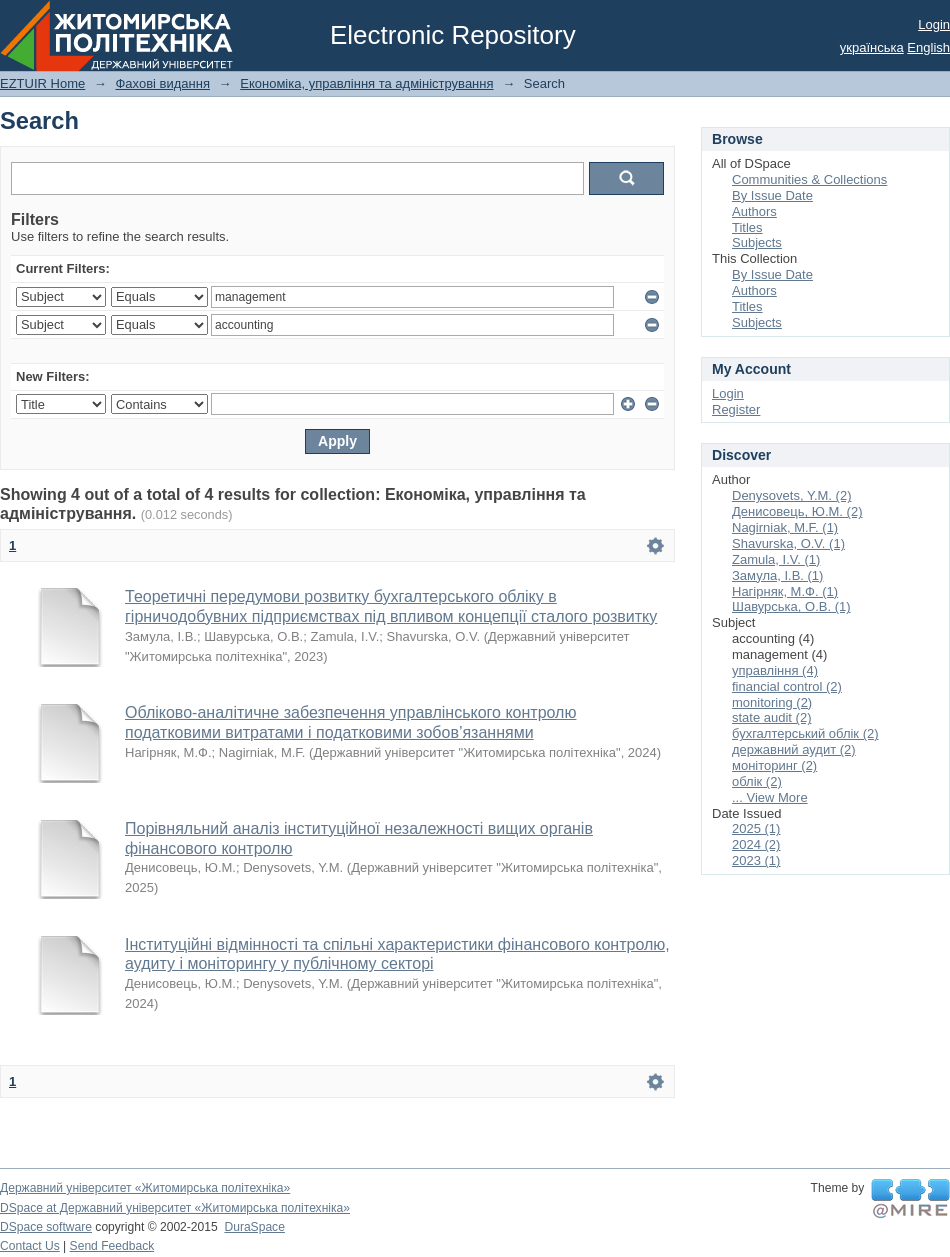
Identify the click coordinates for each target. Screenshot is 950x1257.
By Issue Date (772, 195)
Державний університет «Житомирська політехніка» (145, 1188)
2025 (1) (756, 828)
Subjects (757, 242)
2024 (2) (756, 844)
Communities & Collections (809, 179)
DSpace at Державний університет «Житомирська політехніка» (175, 1208)
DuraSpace (254, 1227)
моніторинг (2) (774, 765)
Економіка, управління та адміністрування (366, 83)
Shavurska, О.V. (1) (788, 543)
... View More (770, 797)
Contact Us (30, 1246)
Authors (754, 211)
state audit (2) (772, 717)
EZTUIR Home (42, 83)
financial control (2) (787, 686)
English (928, 47)
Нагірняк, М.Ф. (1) (785, 591)
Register (736, 409)
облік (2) (757, 781)
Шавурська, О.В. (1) (791, 606)
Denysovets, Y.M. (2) (791, 495)
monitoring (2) (772, 702)
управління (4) (775, 670)
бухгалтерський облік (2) (805, 733)
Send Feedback (112, 1246)
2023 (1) (756, 860)
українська (872, 47)
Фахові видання (162, 83)
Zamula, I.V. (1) (776, 559)
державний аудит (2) (794, 749)
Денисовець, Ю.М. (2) (797, 511)
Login (934, 24)
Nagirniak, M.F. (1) (785, 527)
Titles (747, 227)
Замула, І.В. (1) (777, 575)
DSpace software (46, 1227)
